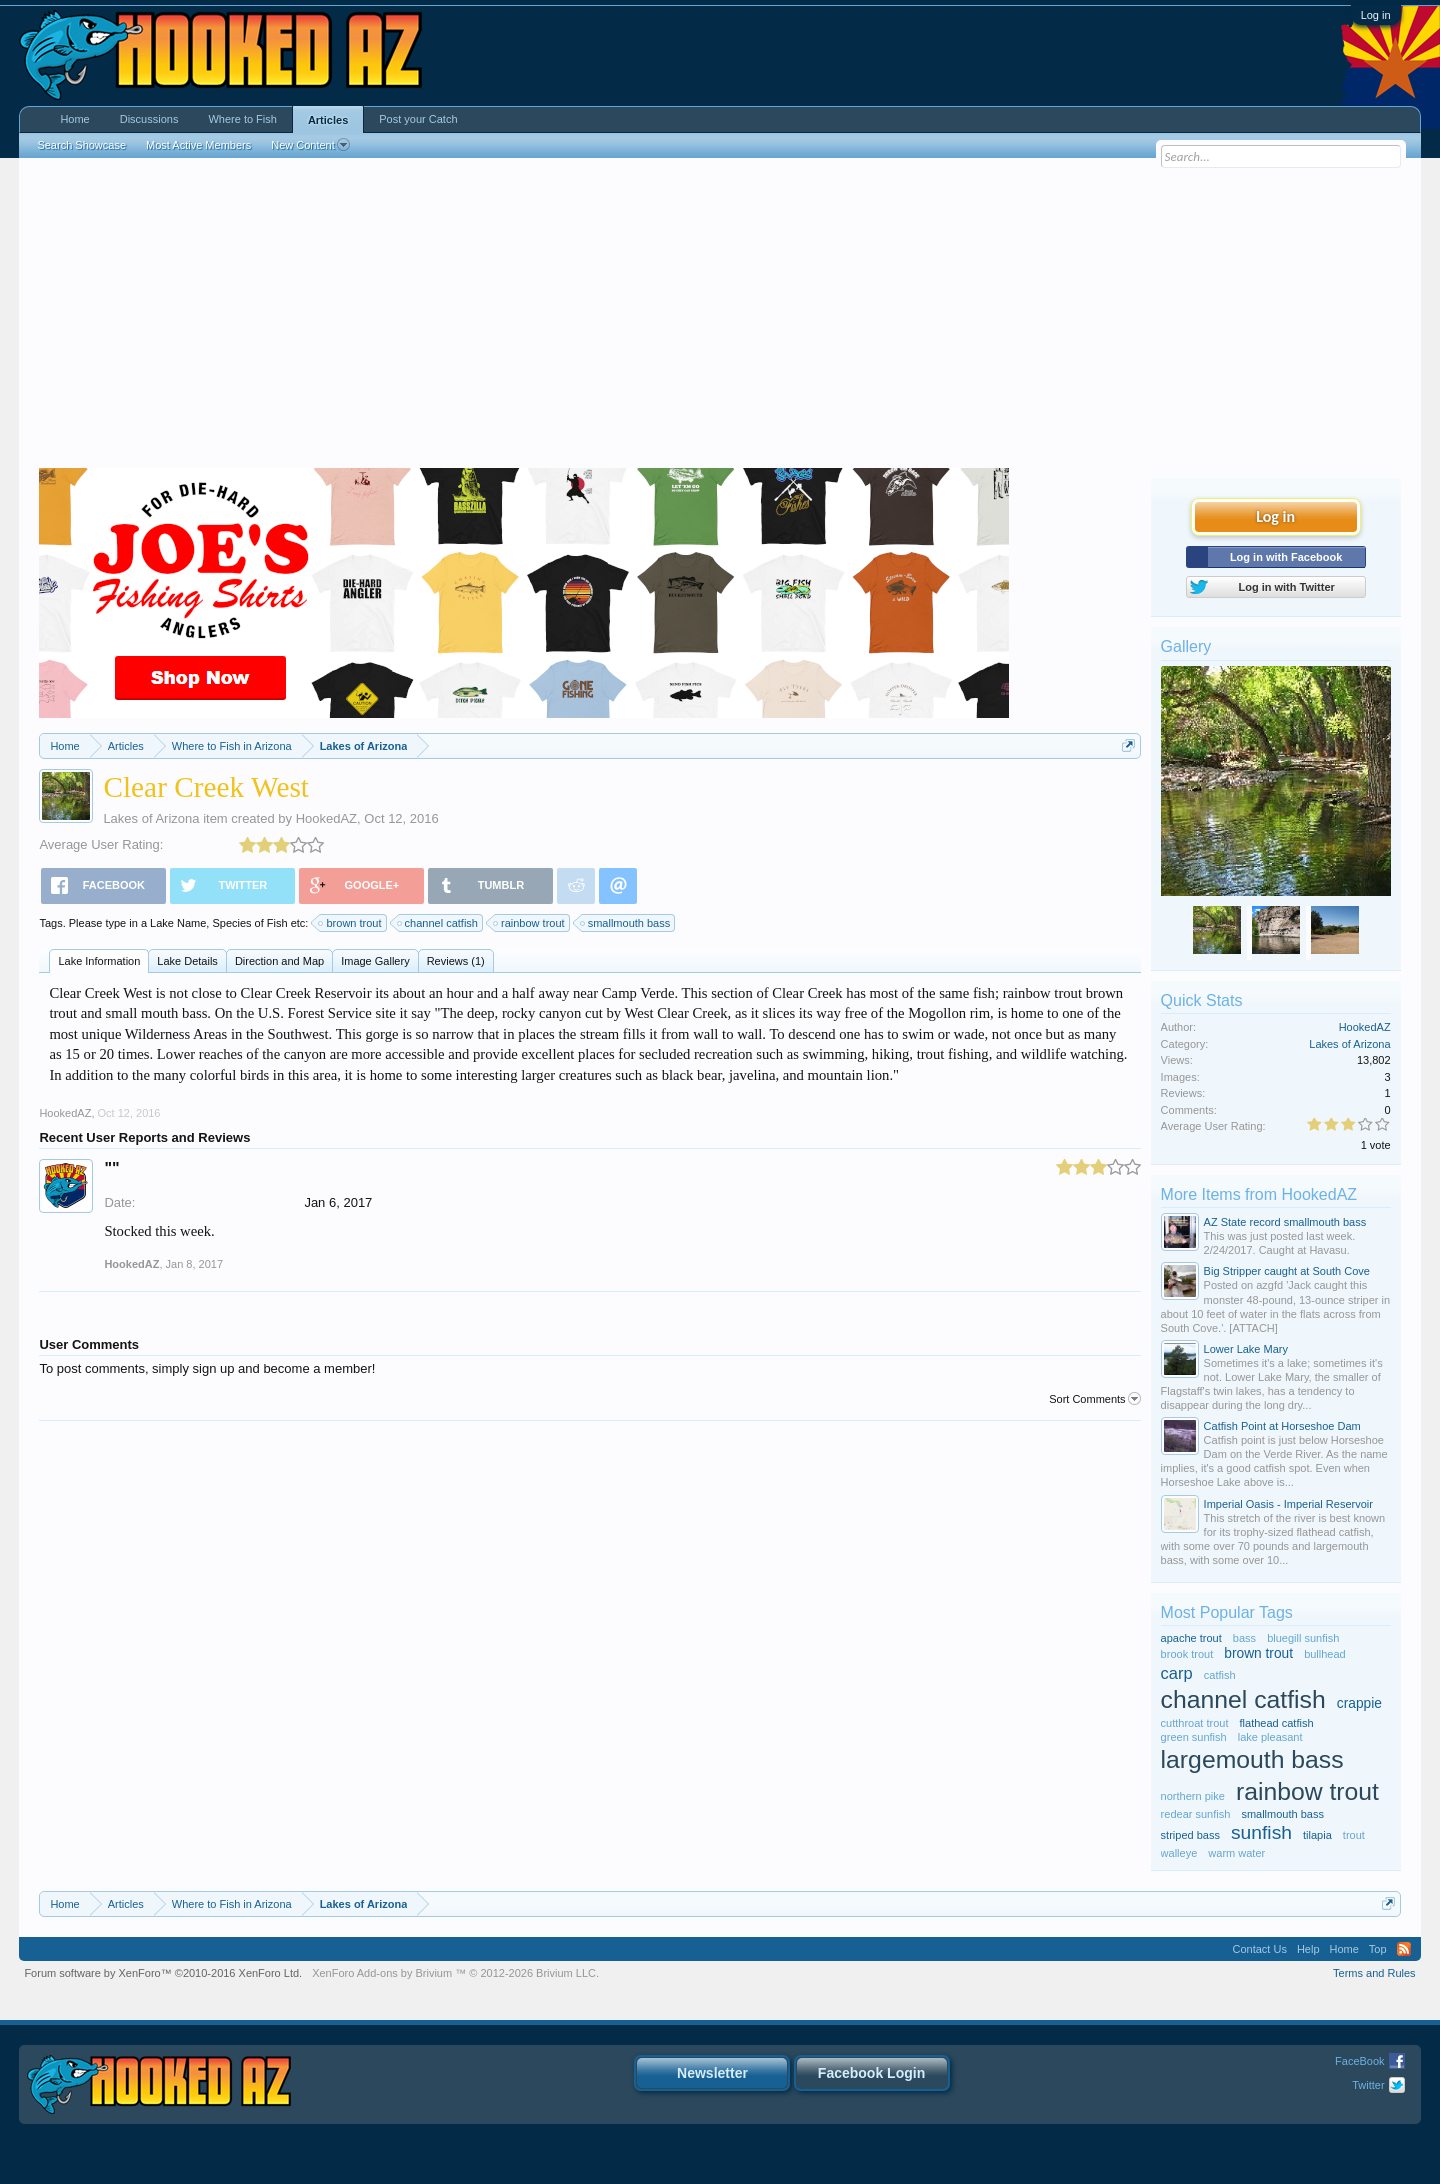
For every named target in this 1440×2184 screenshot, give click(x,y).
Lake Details (187, 961)
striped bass (1190, 1835)
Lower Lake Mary (1246, 1349)
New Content (310, 145)
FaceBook (1360, 2061)
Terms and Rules (1374, 1973)
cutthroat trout (1195, 1723)
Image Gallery (375, 961)
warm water (1236, 1853)
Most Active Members (198, 145)
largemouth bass (1252, 1759)
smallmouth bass (626, 923)
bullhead (1325, 1654)
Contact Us (1259, 1949)
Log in (1376, 15)
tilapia (1317, 1835)
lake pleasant (1270, 1737)
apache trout (1191, 1638)
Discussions (149, 119)
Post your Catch (418, 119)
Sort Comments (1094, 1399)
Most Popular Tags (1227, 1612)
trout (1354, 1835)
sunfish (1261, 1832)
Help (1308, 1949)
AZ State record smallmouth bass (1285, 1222)
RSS (1404, 1949)
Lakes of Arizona (151, 818)
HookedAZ (326, 818)
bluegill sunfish (1303, 1638)
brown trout (350, 923)
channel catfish (438, 923)
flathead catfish (1277, 1723)
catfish (1220, 1675)
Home (74, 119)
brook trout (1187, 1654)
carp (1177, 1673)
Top (1378, 1949)
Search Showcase (81, 145)
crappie (1359, 1703)
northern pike (1193, 1796)
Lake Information (99, 961)
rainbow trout (530, 923)
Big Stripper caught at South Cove (1287, 1271)
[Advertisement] (720, 318)
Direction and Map (279, 961)
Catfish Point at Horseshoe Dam (1282, 1426)
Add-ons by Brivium (455, 1973)
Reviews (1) (456, 961)
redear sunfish (1196, 1814)
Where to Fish (242, 119)
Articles (328, 120)
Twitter (1368, 2085)
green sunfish (1194, 1737)
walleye (1179, 1853)
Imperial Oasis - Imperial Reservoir (1288, 1504)
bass (1244, 1638)
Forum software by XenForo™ (163, 1973)
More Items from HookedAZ (1259, 1194)
